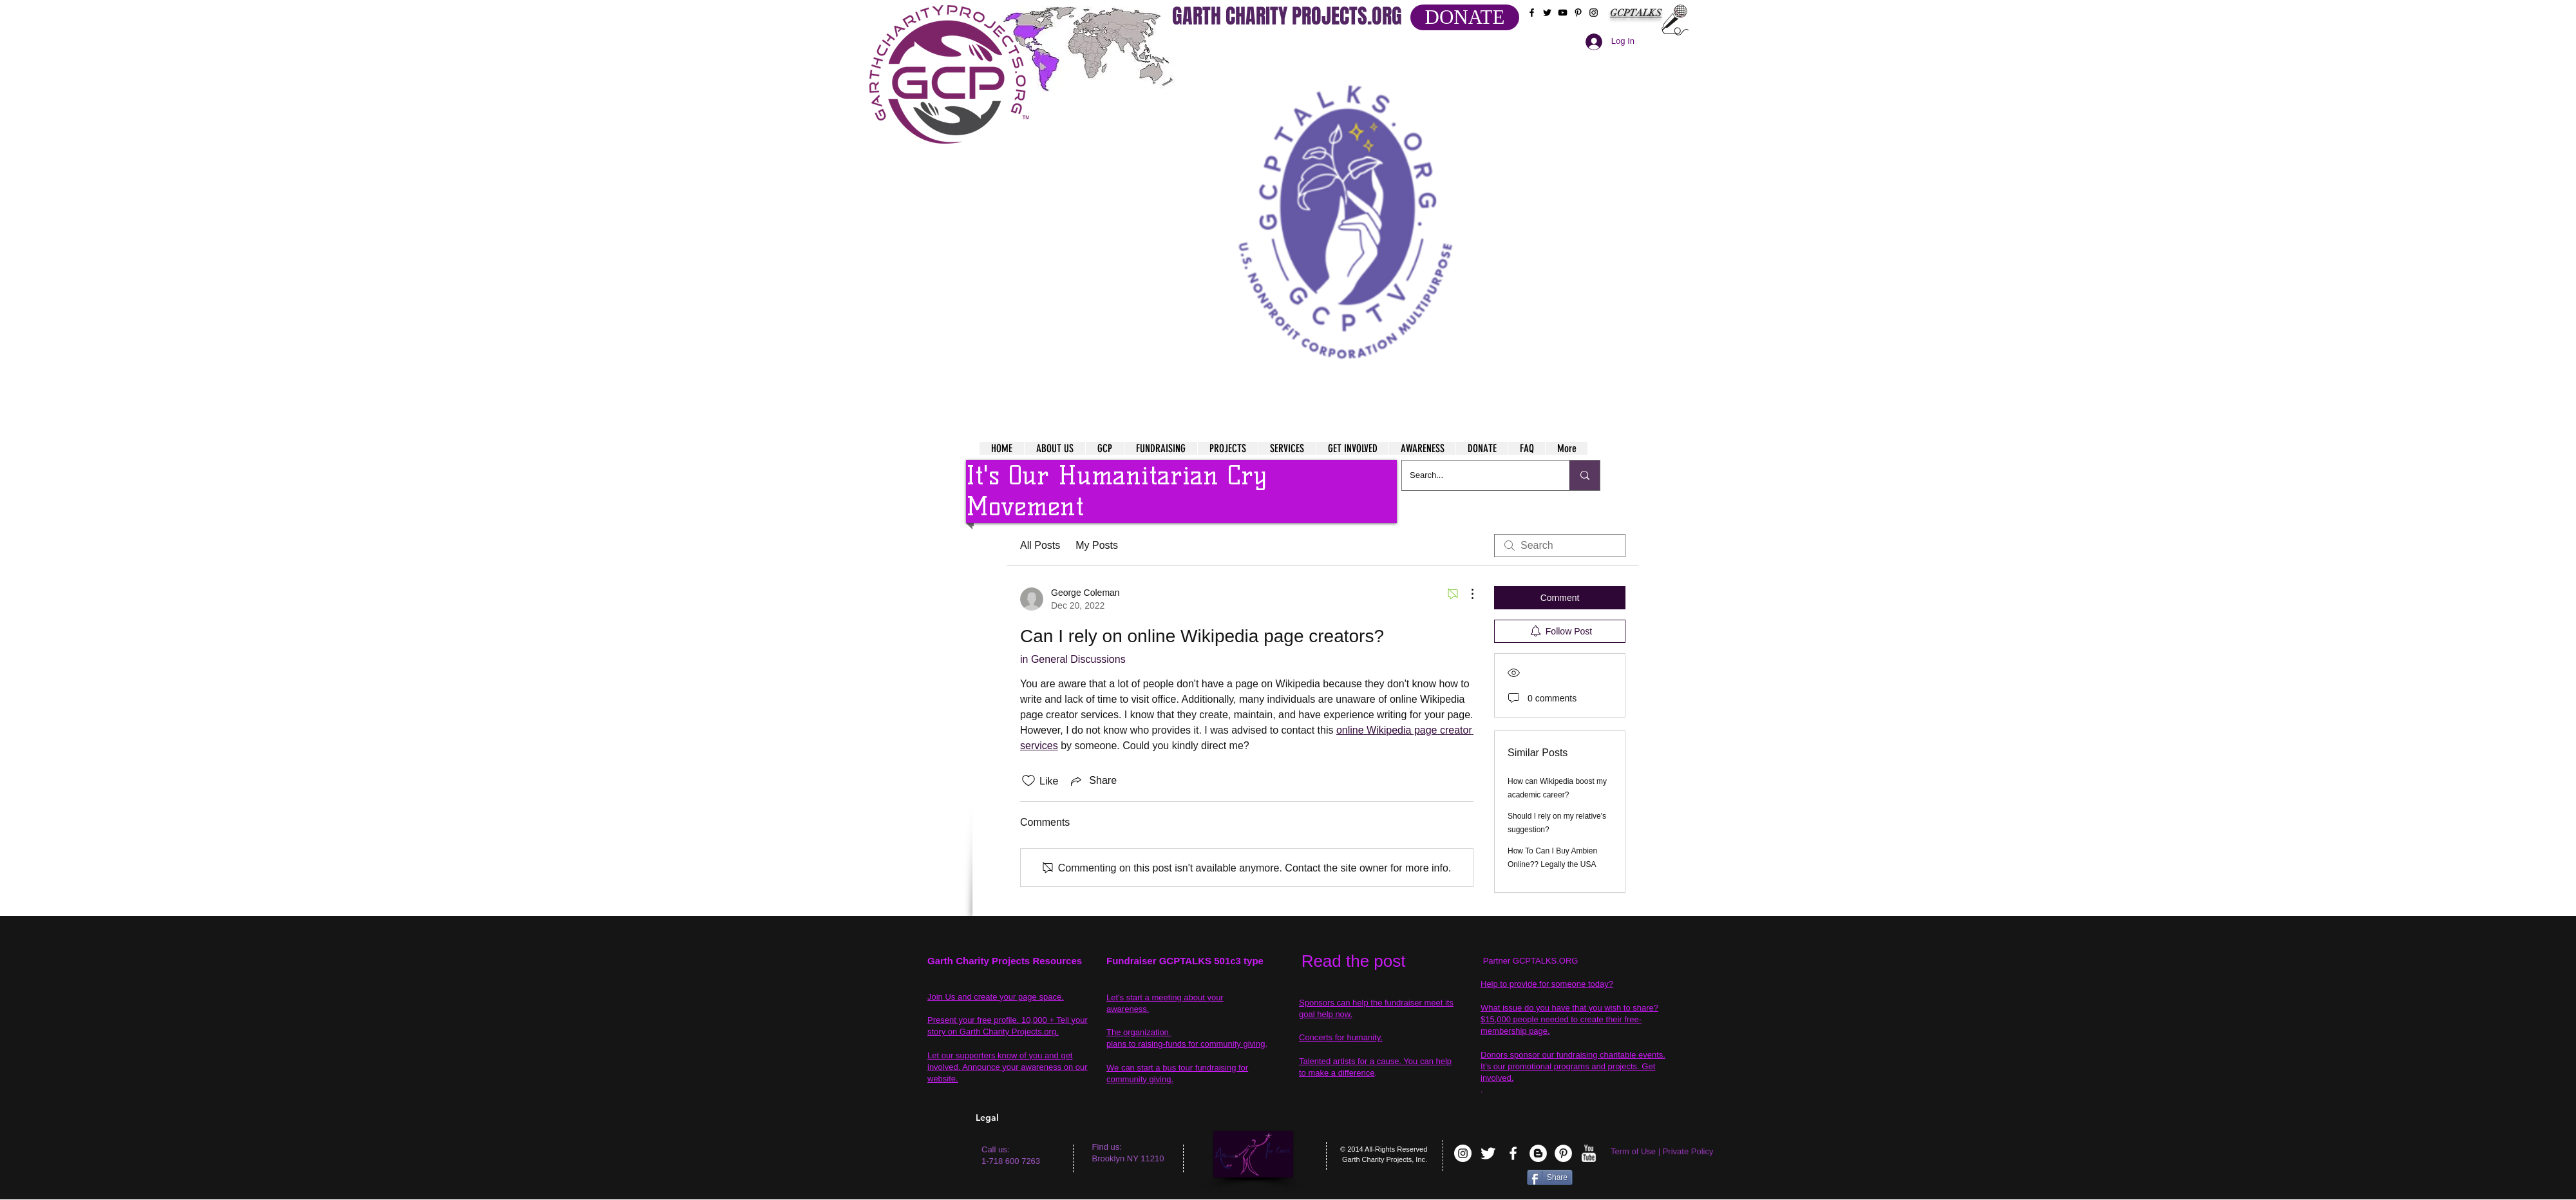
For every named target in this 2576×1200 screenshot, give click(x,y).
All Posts (1040, 545)
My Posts (1096, 545)
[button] (1347, 206)
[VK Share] (1487, 1179)
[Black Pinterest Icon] (1578, 12)
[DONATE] (1464, 17)
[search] (1559, 545)
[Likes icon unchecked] (1028, 780)
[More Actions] (1465, 594)
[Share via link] (1092, 780)
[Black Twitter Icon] (1547, 12)
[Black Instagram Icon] (1593, 12)
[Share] (1550, 1177)
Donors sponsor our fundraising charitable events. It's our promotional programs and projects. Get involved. (1573, 1066)
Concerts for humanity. (1341, 1037)
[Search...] (1476, 475)
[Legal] (1027, 1117)
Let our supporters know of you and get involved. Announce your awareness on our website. (1007, 1067)
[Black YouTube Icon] (1562, 12)
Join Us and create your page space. (995, 997)
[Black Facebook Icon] (1531, 12)
